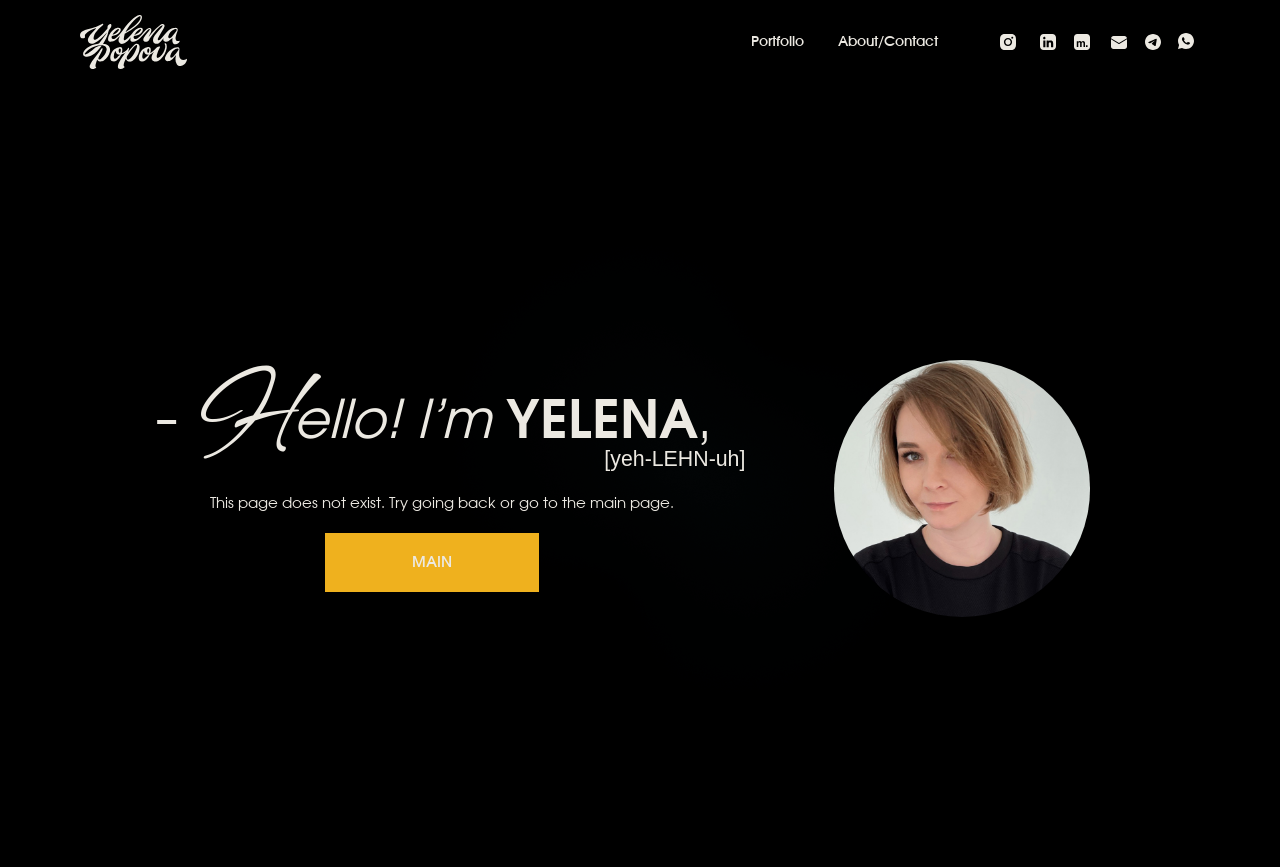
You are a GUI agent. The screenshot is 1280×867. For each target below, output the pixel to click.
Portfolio (777, 42)
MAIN (432, 562)
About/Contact (888, 42)
